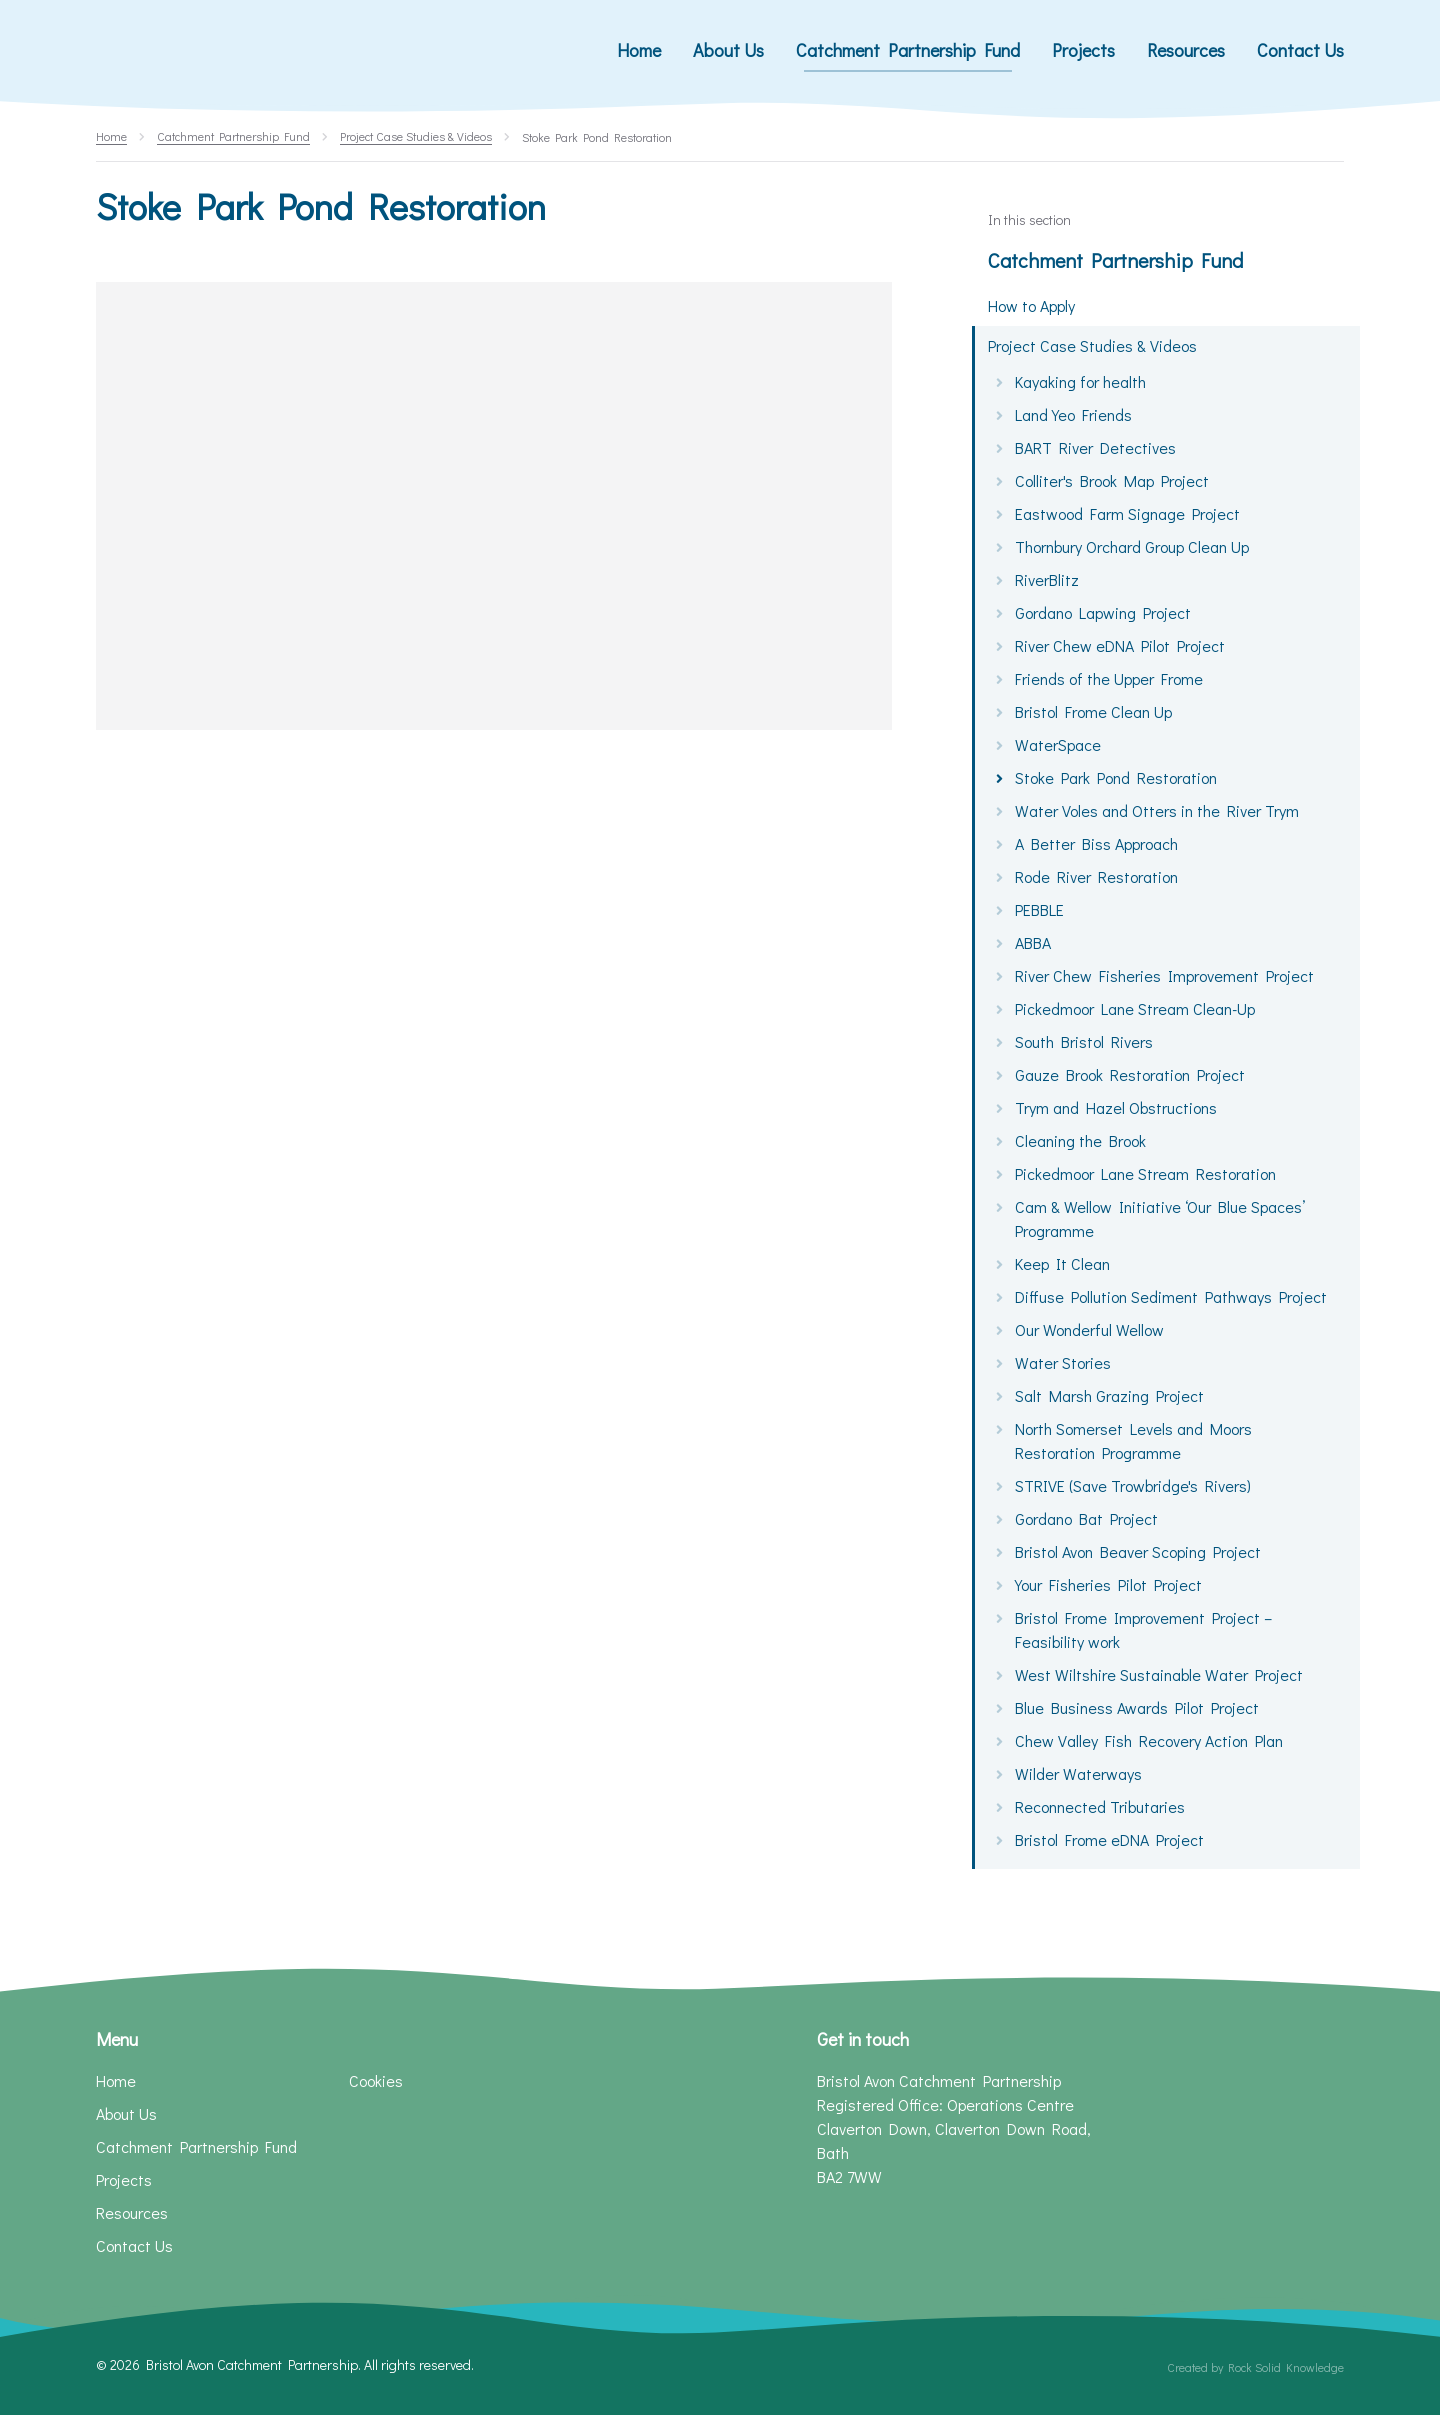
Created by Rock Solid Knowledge (1255, 2367)
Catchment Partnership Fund (1115, 260)
